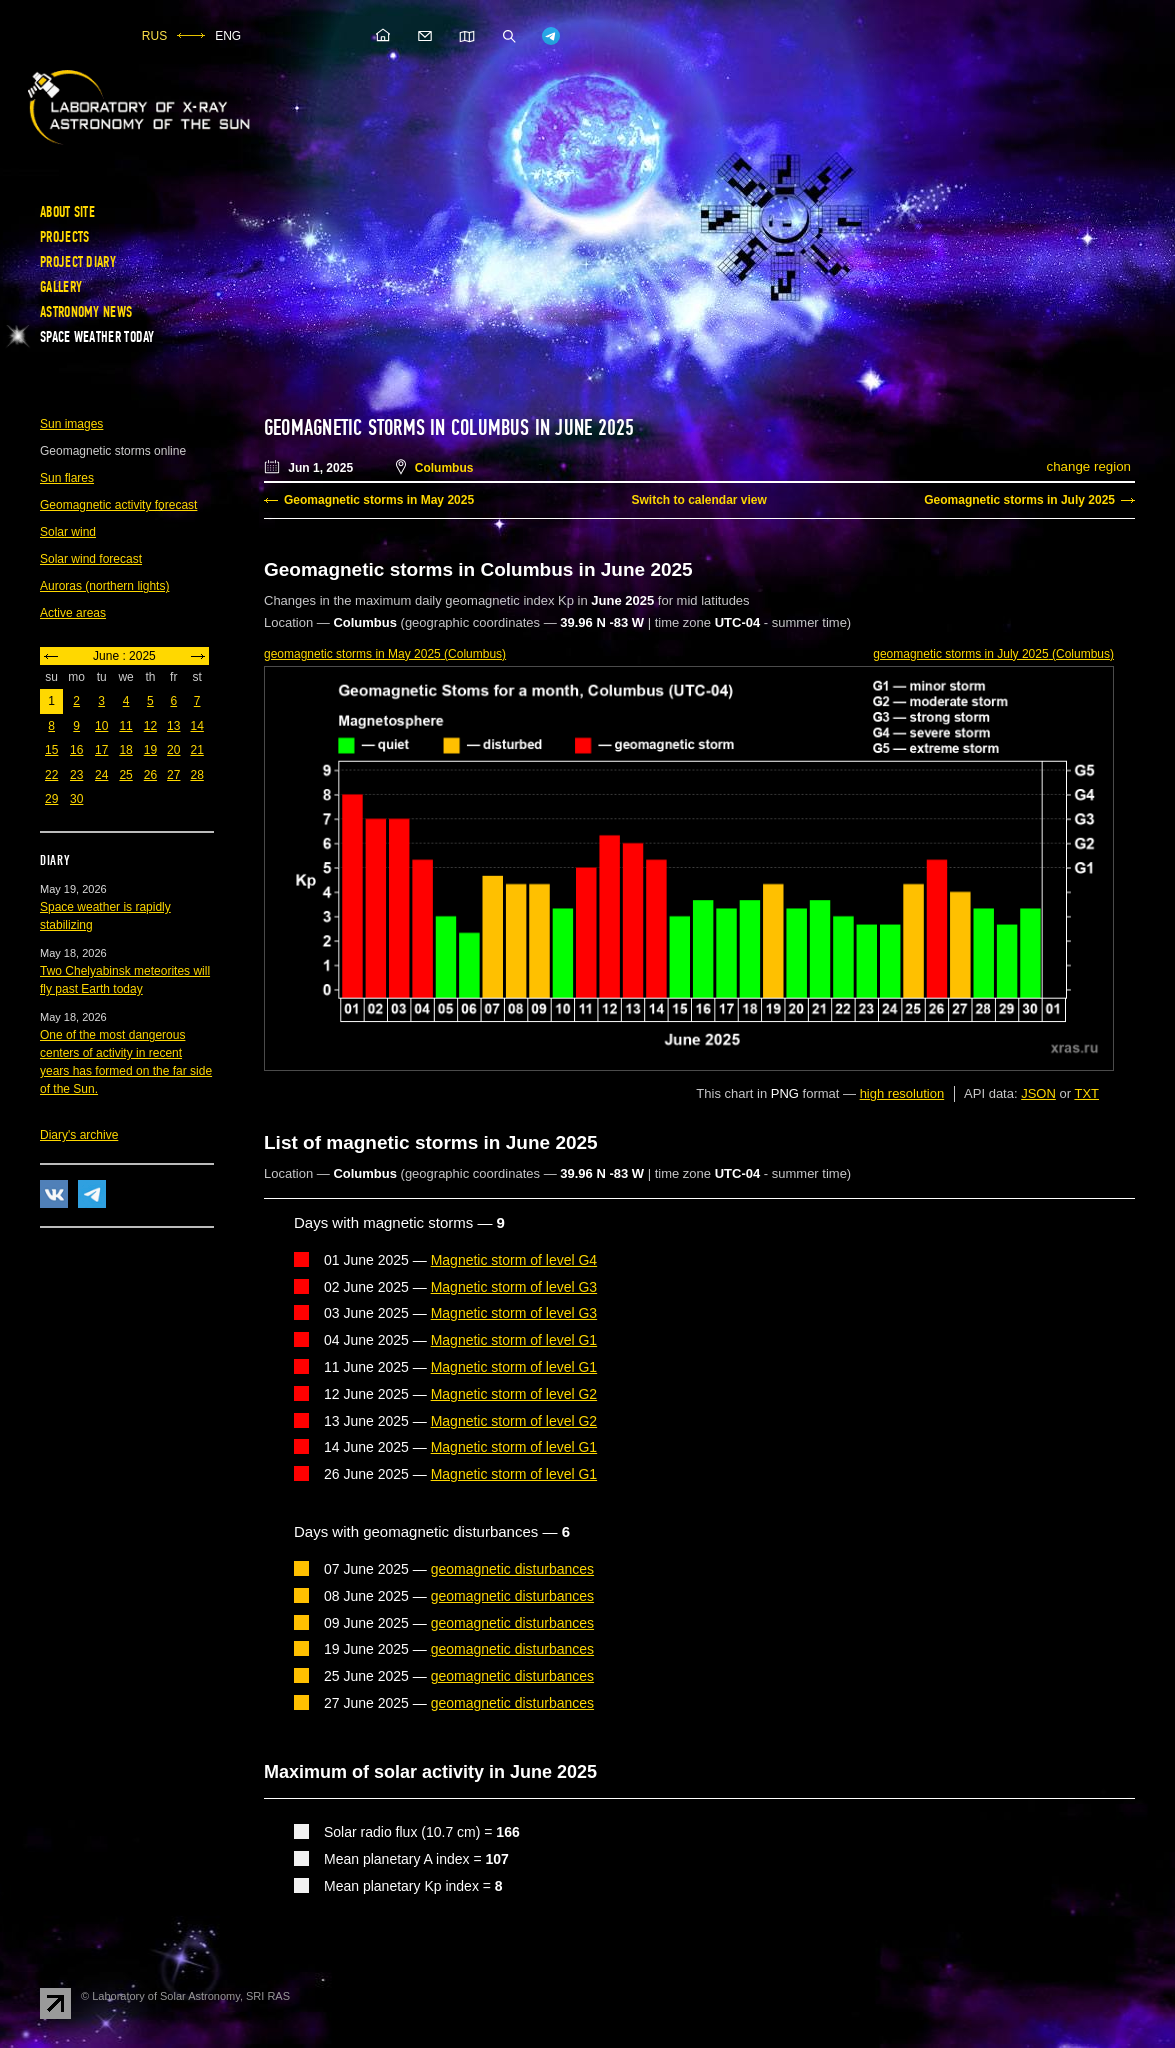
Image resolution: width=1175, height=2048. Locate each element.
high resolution (902, 1093)
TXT (1086, 1093)
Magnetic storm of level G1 (514, 1340)
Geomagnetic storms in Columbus (397, 428)
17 (101, 750)
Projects (64, 237)
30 (76, 799)
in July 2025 (993, 654)
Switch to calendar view (698, 500)
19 (150, 750)
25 (125, 775)
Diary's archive (79, 1135)
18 (125, 750)
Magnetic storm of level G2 (514, 1394)
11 (125, 726)
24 (101, 775)
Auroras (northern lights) (104, 586)
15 (51, 750)
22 (51, 775)
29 (51, 799)
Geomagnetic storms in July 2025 (1019, 500)
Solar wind (68, 532)
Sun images (71, 424)
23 (76, 775)
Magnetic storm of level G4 (514, 1260)
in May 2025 (385, 654)
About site (67, 212)
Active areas (73, 613)
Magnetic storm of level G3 (514, 1287)
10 (101, 726)
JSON (1038, 1093)
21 (196, 750)
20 (173, 750)
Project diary (78, 262)
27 (173, 775)
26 (150, 775)
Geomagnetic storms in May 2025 (379, 500)
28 (196, 775)
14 (196, 726)
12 (150, 726)
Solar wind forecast (91, 559)
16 (76, 750)
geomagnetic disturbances (512, 1569)
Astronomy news (86, 312)
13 (173, 726)
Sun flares (67, 478)
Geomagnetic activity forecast (118, 505)
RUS (154, 36)
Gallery (61, 287)
